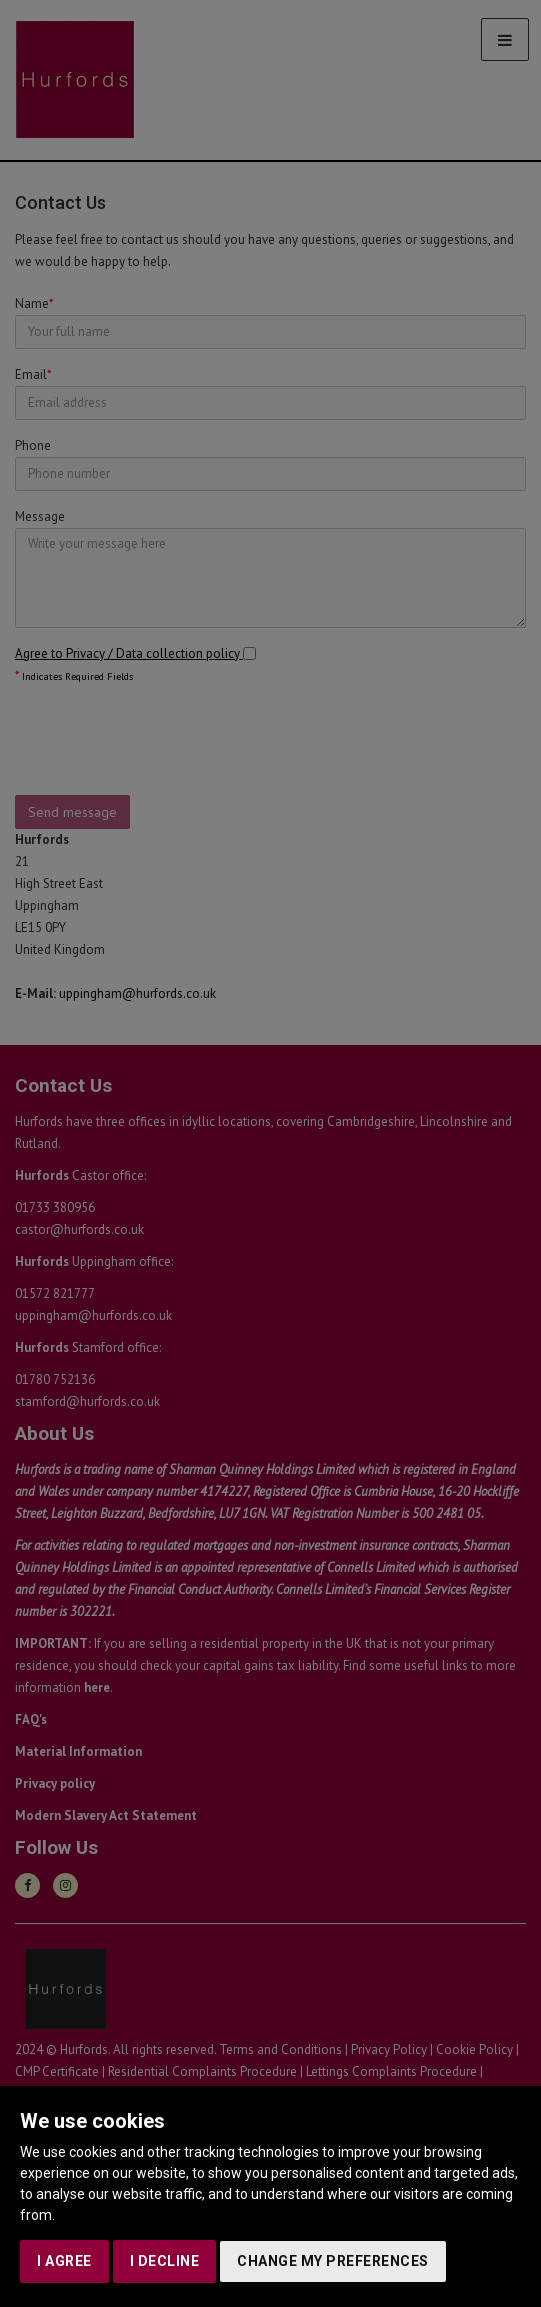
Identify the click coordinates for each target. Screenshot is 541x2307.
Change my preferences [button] (333, 2261)
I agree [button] (64, 2261)
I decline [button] (165, 2261)
